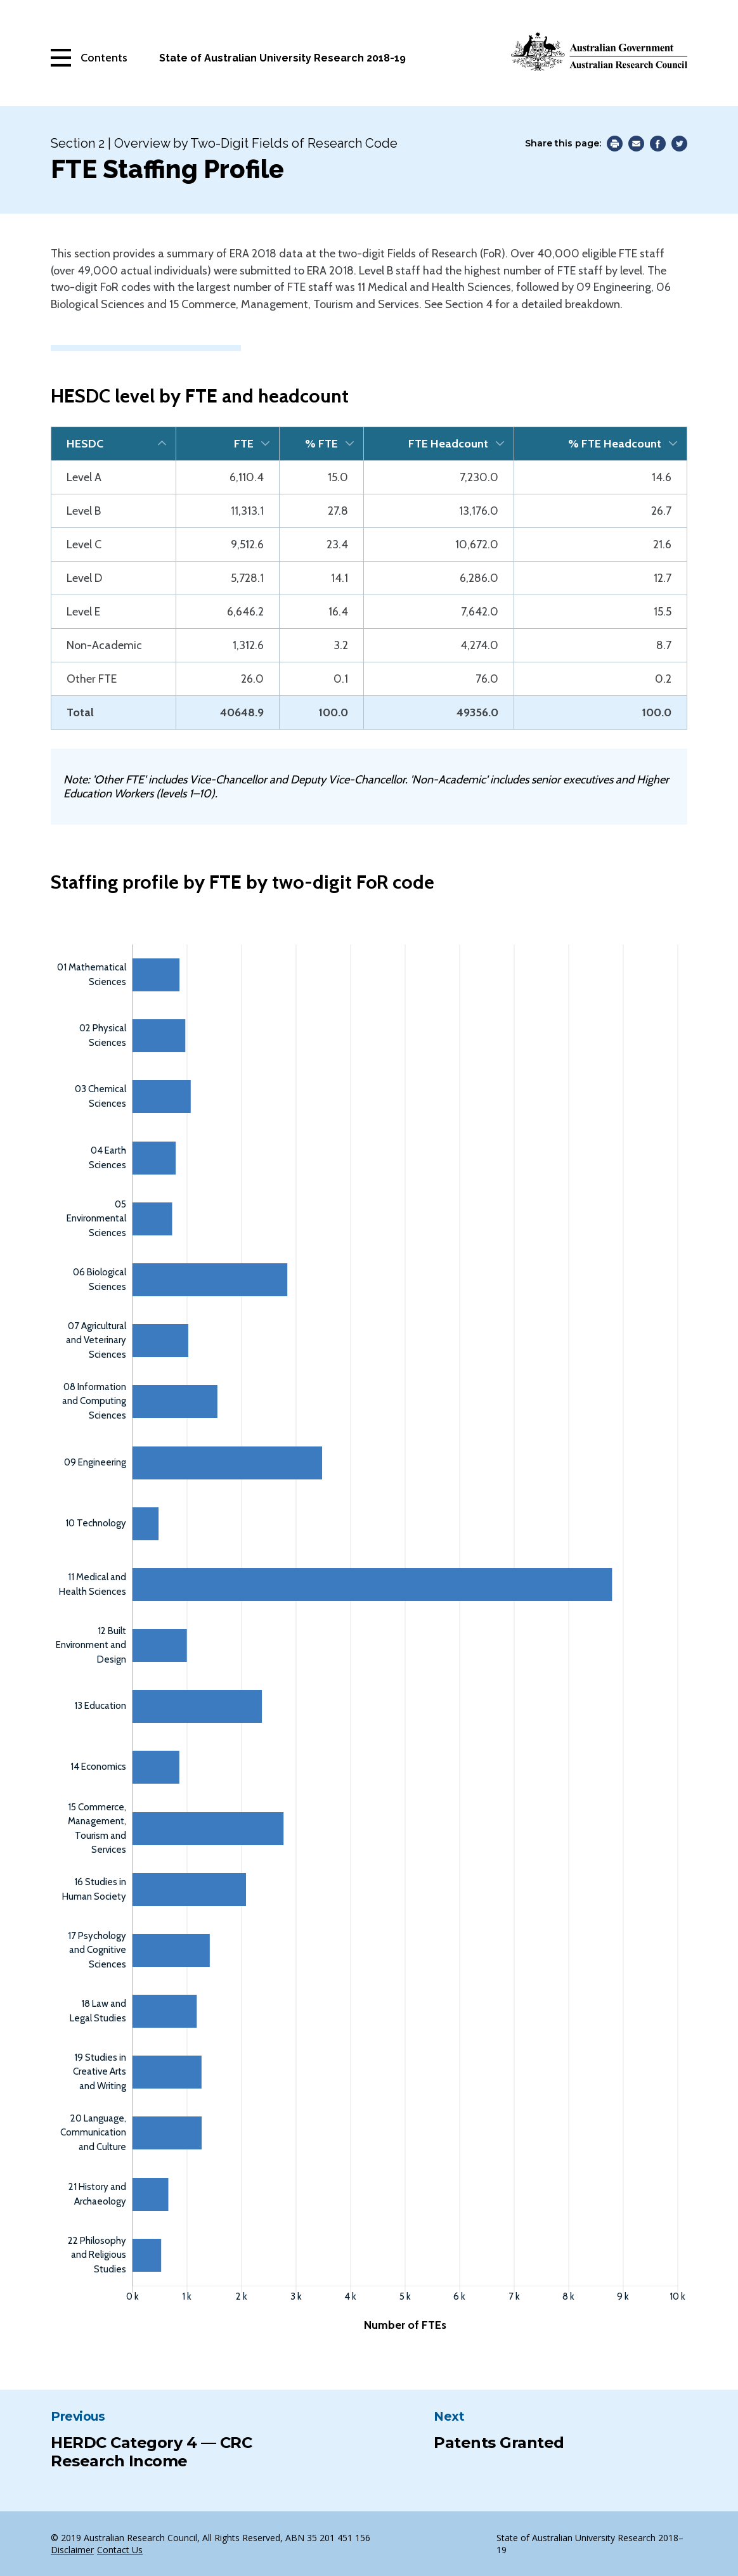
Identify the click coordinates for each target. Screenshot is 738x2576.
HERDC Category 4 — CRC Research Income (151, 2451)
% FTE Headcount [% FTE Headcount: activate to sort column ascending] (614, 444)
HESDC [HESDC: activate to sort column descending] (85, 444)
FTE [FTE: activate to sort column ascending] (244, 444)
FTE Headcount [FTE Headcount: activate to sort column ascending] (448, 444)
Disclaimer (72, 2550)
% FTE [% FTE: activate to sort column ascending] (321, 444)
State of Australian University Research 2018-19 (282, 58)
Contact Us (120, 2550)
